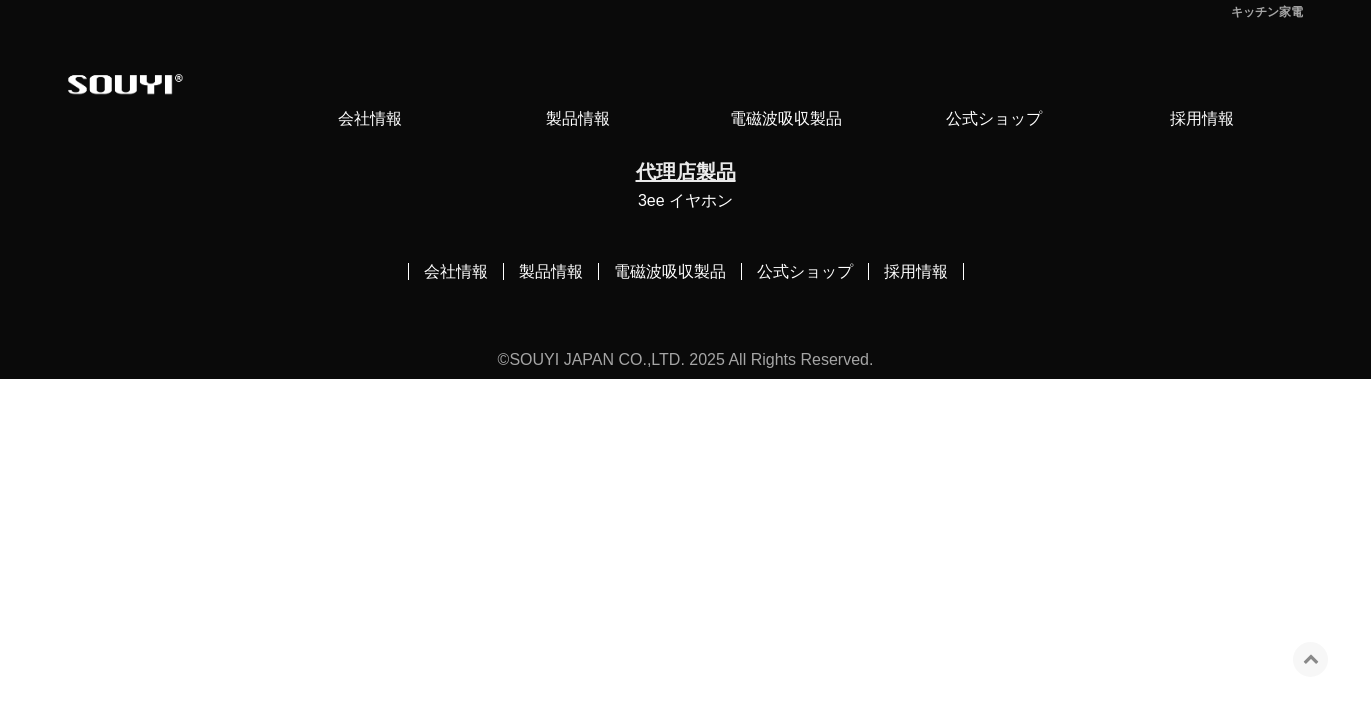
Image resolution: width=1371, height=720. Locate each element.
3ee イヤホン (685, 200)
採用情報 (1202, 118)
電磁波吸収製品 (786, 118)
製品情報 (578, 118)
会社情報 (370, 118)
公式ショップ (994, 118)
